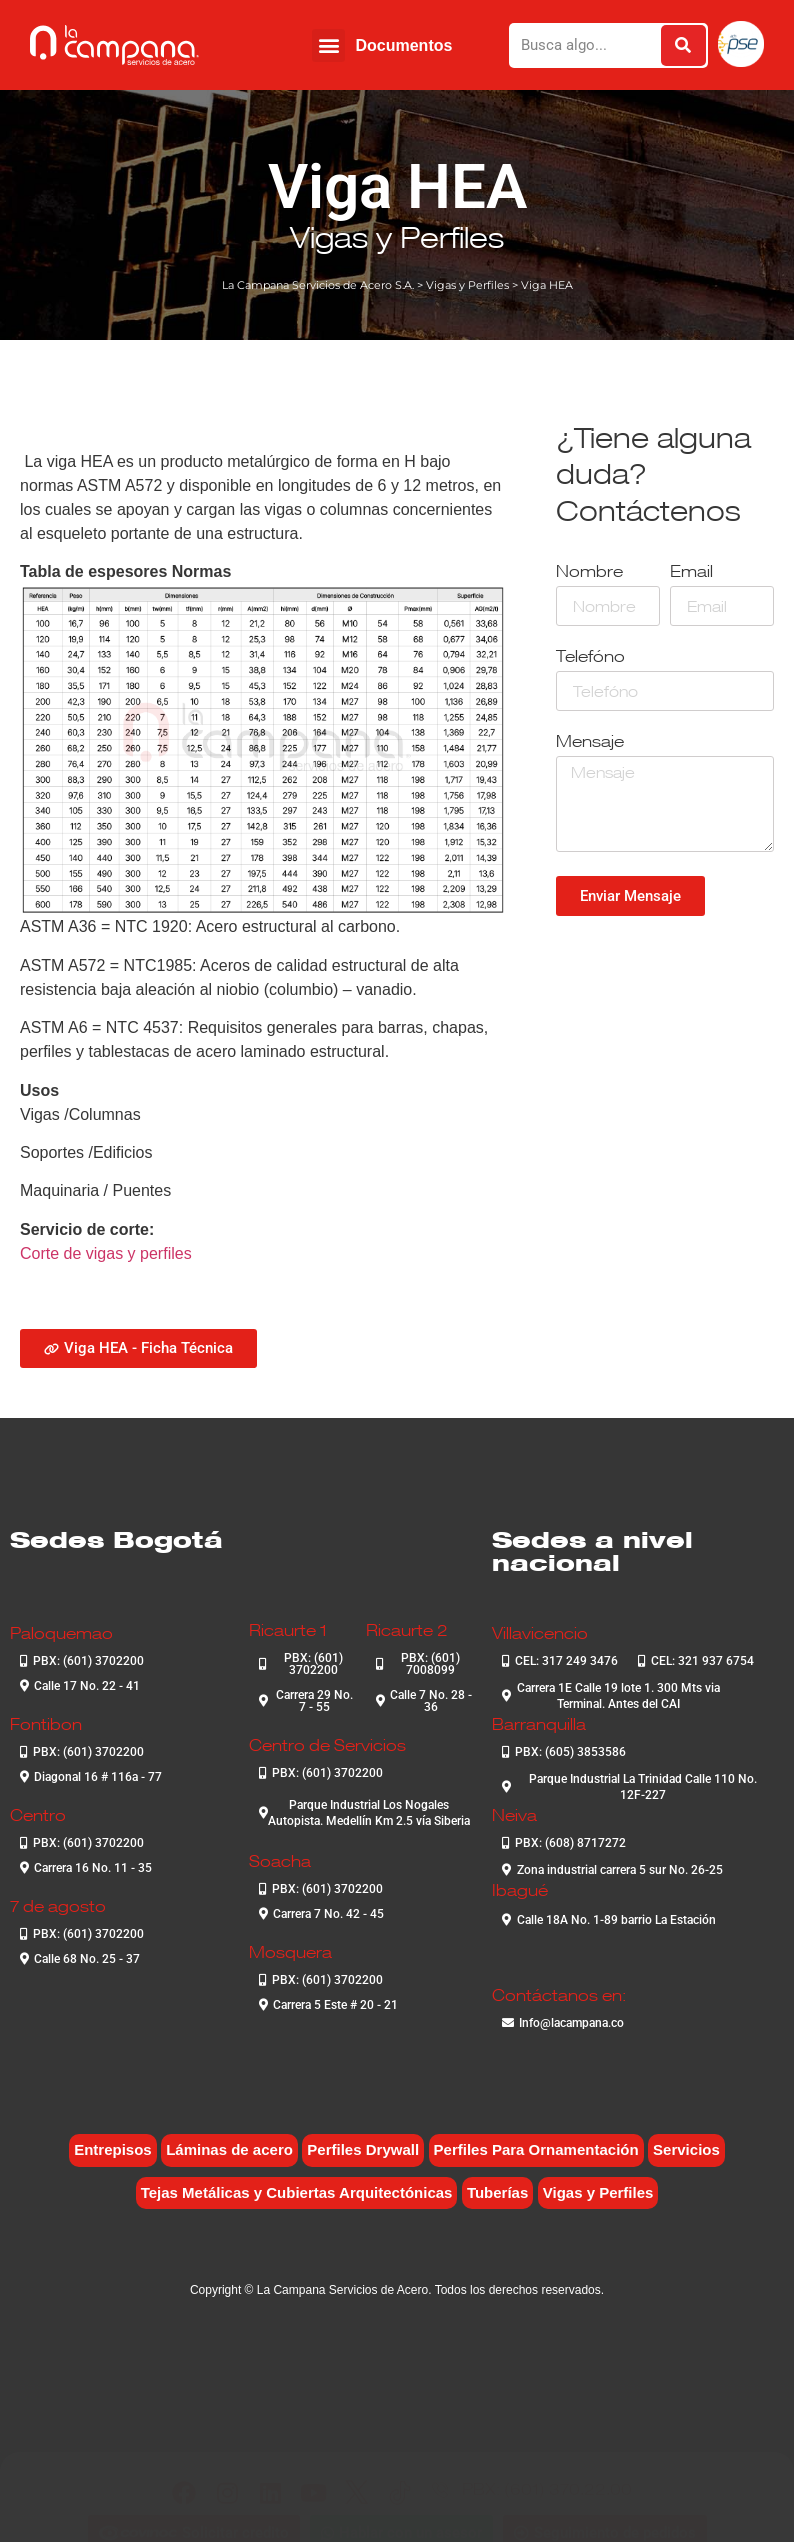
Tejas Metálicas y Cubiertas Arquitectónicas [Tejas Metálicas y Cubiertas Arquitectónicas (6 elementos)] (297, 2192)
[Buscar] (683, 45)
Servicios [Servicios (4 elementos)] (686, 2149)
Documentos (403, 45)
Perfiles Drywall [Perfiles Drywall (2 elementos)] (363, 2149)
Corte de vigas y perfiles (106, 1253)
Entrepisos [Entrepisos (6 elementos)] (113, 2149)
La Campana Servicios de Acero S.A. (318, 285)
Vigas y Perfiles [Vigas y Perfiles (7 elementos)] (598, 2192)
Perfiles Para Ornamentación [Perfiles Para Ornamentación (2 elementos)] (536, 2149)
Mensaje (590, 742)
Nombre (589, 572)
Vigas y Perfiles (397, 237)
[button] (328, 45)
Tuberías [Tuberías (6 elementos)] (497, 2192)
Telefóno (590, 657)
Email (691, 572)
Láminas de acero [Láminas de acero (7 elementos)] (229, 2149)
